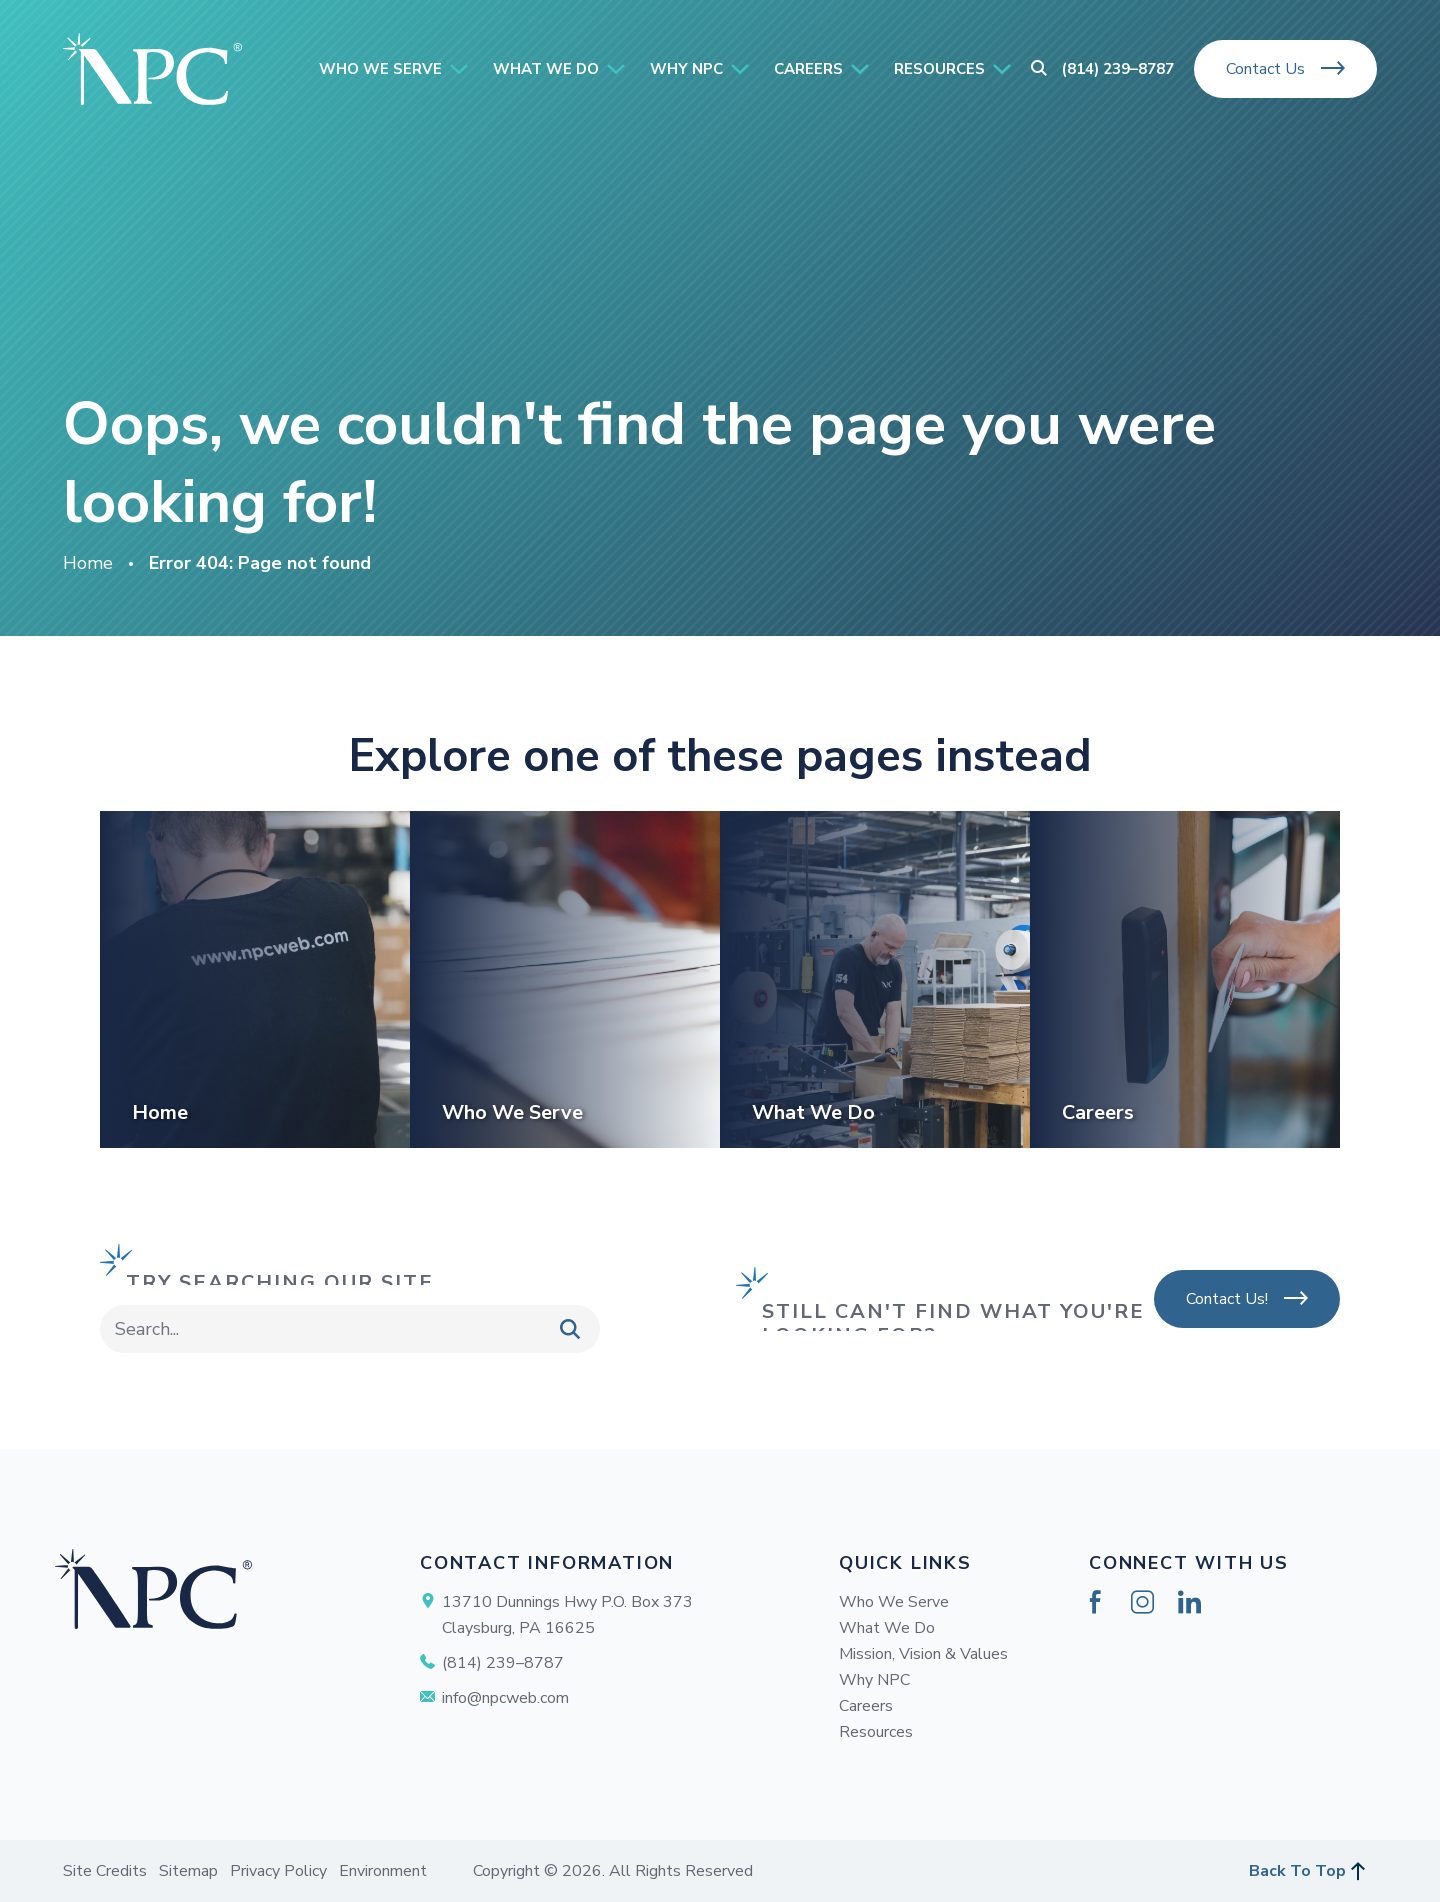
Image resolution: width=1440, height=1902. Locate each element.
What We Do (887, 1628)
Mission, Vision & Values (923, 1654)
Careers (866, 1706)
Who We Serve (894, 1602)
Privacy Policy (278, 1871)
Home (88, 563)
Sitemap (188, 1871)
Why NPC (874, 1680)
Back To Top (1297, 1871)
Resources (876, 1732)
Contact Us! (1227, 1299)
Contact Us (1265, 69)
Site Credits (105, 1871)
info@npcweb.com (505, 1698)
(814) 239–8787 (1118, 69)
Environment (383, 1871)
